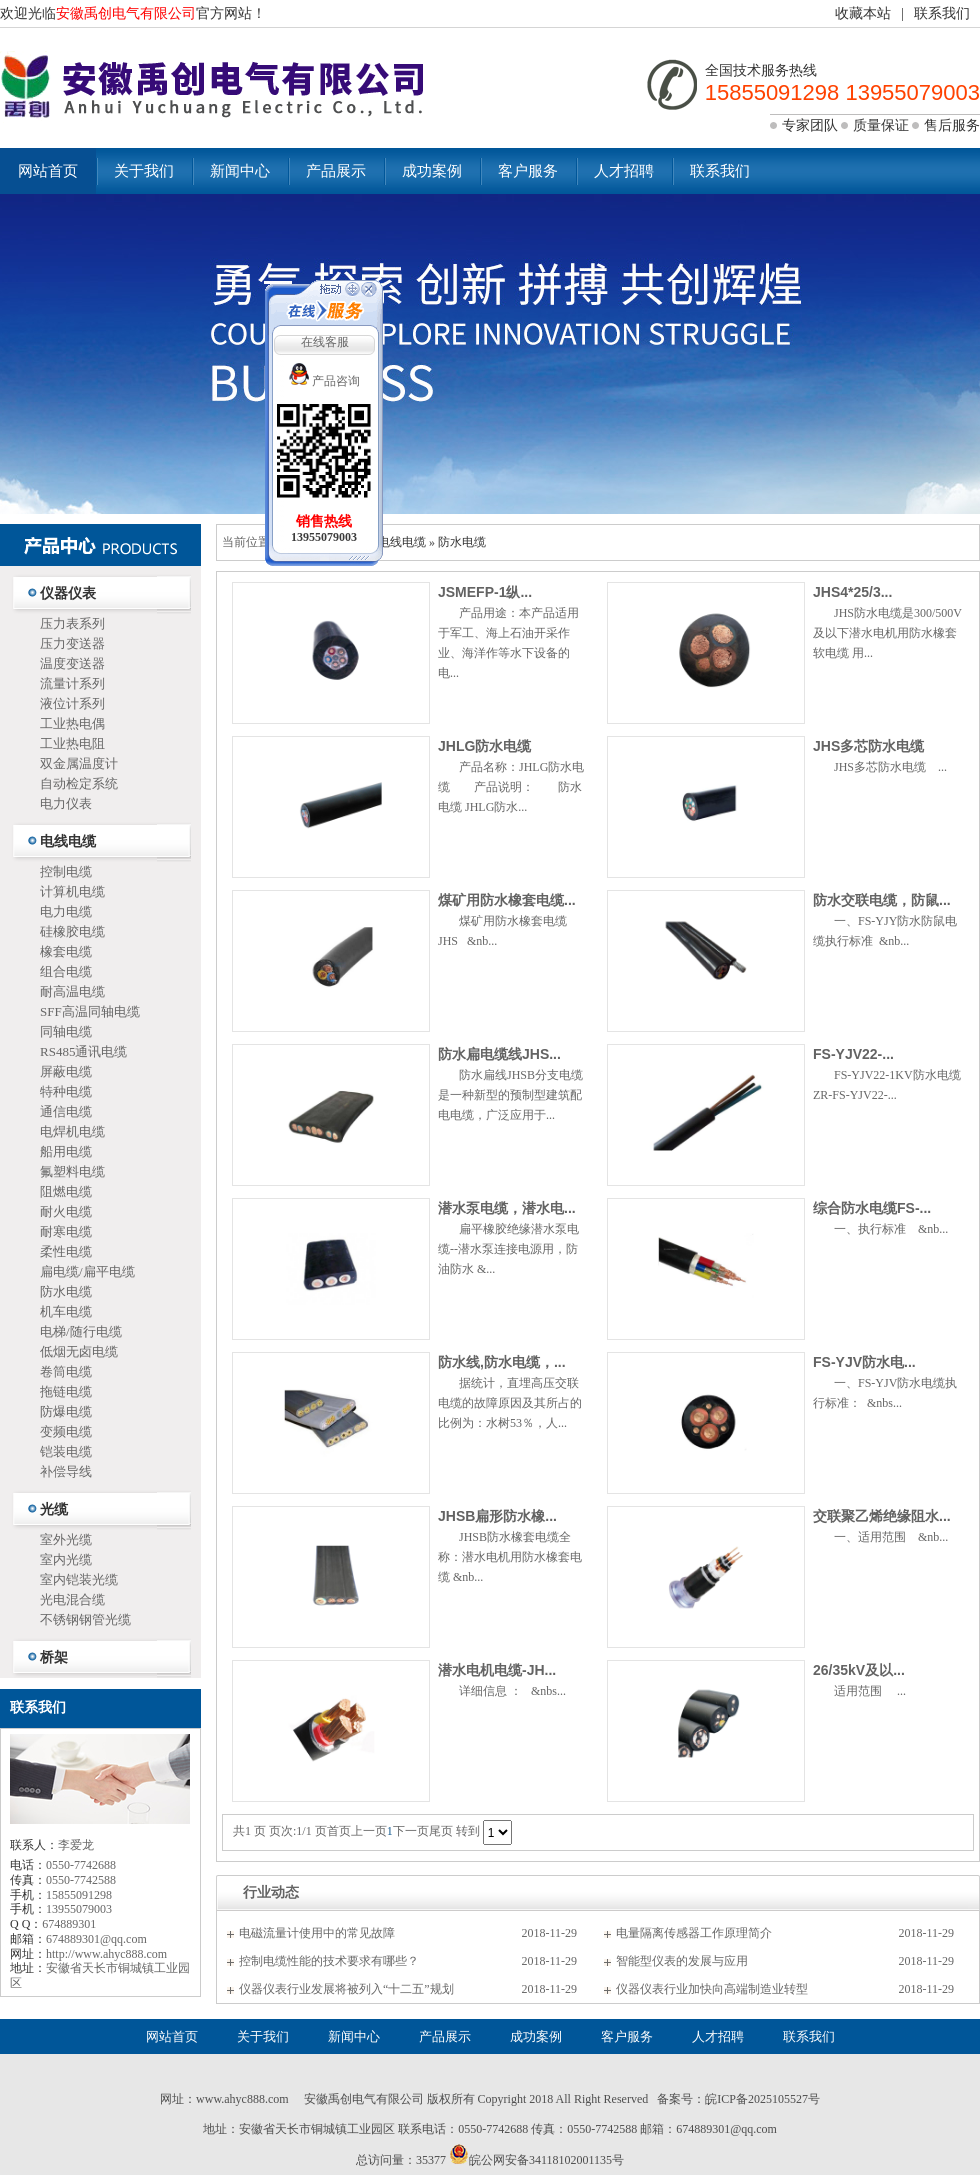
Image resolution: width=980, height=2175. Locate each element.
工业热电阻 (72, 743)
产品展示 (336, 171)
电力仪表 (66, 803)
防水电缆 (66, 1291)
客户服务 (528, 171)
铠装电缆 (66, 1451)
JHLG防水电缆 (484, 746)
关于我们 (144, 171)
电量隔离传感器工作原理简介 (694, 1933)
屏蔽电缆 (66, 1071)
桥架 (54, 1657)
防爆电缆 (66, 1411)
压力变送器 (72, 643)
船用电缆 (66, 1151)
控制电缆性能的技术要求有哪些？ (329, 1961)
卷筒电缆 (66, 1371)
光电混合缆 (72, 1599)
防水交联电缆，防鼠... (882, 900)
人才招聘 (624, 171)
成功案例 (432, 171)
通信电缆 (66, 1111)
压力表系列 (72, 623)
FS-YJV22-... (853, 1054)
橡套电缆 (66, 951)
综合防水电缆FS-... (872, 1208)
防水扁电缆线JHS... (499, 1054)
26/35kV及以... (859, 1670)
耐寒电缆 (66, 1231)
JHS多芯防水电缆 (868, 746)
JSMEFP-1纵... (485, 592)
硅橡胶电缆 (72, 931)
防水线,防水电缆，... (502, 1362)
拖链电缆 (66, 1391)
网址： (178, 2099)
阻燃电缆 (66, 1191)
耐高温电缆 (72, 991)
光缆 (54, 1509)
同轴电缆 (66, 1031)
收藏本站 (863, 13)
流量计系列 (72, 683)
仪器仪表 (68, 593)
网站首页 (48, 171)
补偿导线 (66, 1471)
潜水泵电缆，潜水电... (507, 1208)
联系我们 (942, 13)
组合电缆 (66, 971)
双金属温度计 (79, 763)
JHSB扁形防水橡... (497, 1516)
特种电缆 (66, 1091)
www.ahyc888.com (242, 2099)
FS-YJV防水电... (864, 1362)
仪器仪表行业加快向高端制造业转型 (712, 1989)
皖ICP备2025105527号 (762, 2099)
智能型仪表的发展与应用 (682, 1961)
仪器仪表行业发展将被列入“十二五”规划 (346, 1989)
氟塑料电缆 (72, 1171)
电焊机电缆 (72, 1131)
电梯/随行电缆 (81, 1331)
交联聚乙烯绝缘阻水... (882, 1516)
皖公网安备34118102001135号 (546, 2160)
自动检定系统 (79, 783)
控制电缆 (66, 871)
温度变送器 (72, 663)
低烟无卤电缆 (79, 1351)
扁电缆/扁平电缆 (87, 1271)
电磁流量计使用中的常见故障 (317, 1933)
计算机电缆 (72, 891)
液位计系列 (72, 703)
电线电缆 (68, 841)
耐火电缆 (66, 1211)
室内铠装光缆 (79, 1579)
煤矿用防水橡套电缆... (507, 900)
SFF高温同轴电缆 (90, 1011)
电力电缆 (66, 911)
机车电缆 (66, 1311)
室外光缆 (66, 1539)
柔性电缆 (66, 1251)
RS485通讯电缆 (83, 1051)
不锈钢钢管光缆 (85, 1619)
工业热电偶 (72, 723)
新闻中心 (240, 171)
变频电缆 (66, 1431)
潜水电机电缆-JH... (497, 1670)
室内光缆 (66, 1559)
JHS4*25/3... (852, 592)
